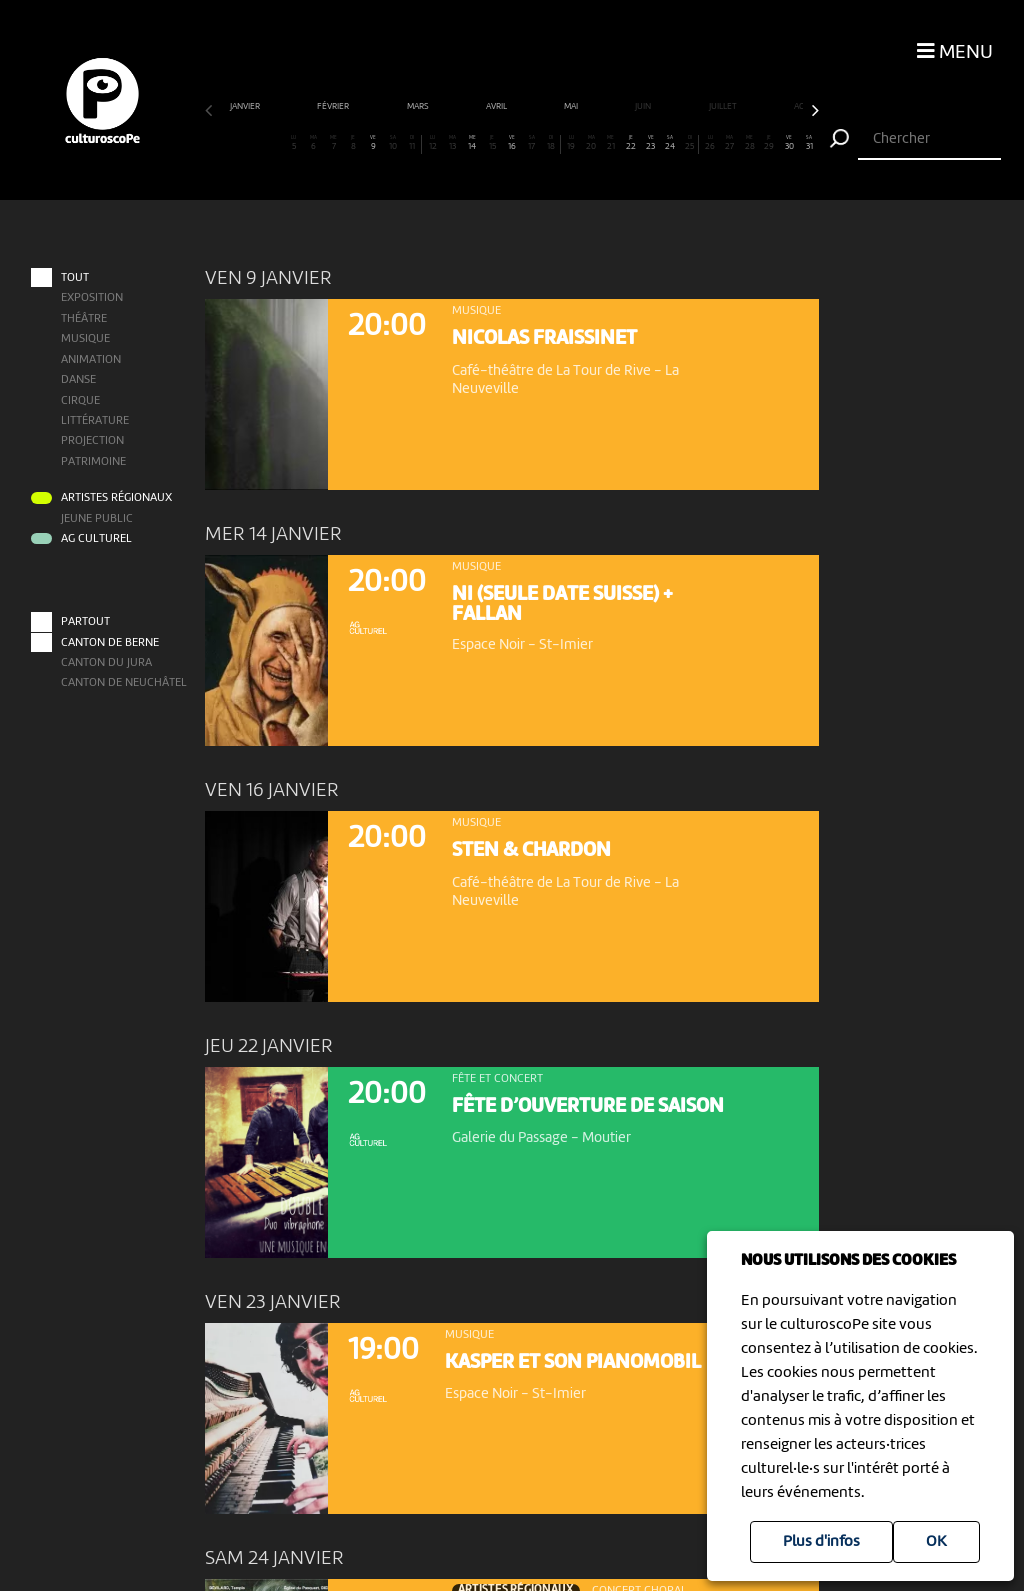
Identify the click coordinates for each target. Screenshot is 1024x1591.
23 (650, 143)
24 (670, 143)
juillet (724, 106)
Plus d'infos (821, 1542)
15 (492, 143)
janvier (246, 106)
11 (412, 143)
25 (689, 143)
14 (472, 143)
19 (571, 143)
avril (497, 106)
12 (432, 143)
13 (452, 143)
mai (572, 106)
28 (749, 143)
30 (789, 143)
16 (512, 143)
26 (710, 143)
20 (591, 143)
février (334, 106)
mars (419, 106)
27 (730, 143)
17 (531, 143)
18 (550, 143)
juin (644, 106)
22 (631, 143)
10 (393, 143)
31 (809, 143)
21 (611, 143)
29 (769, 143)
